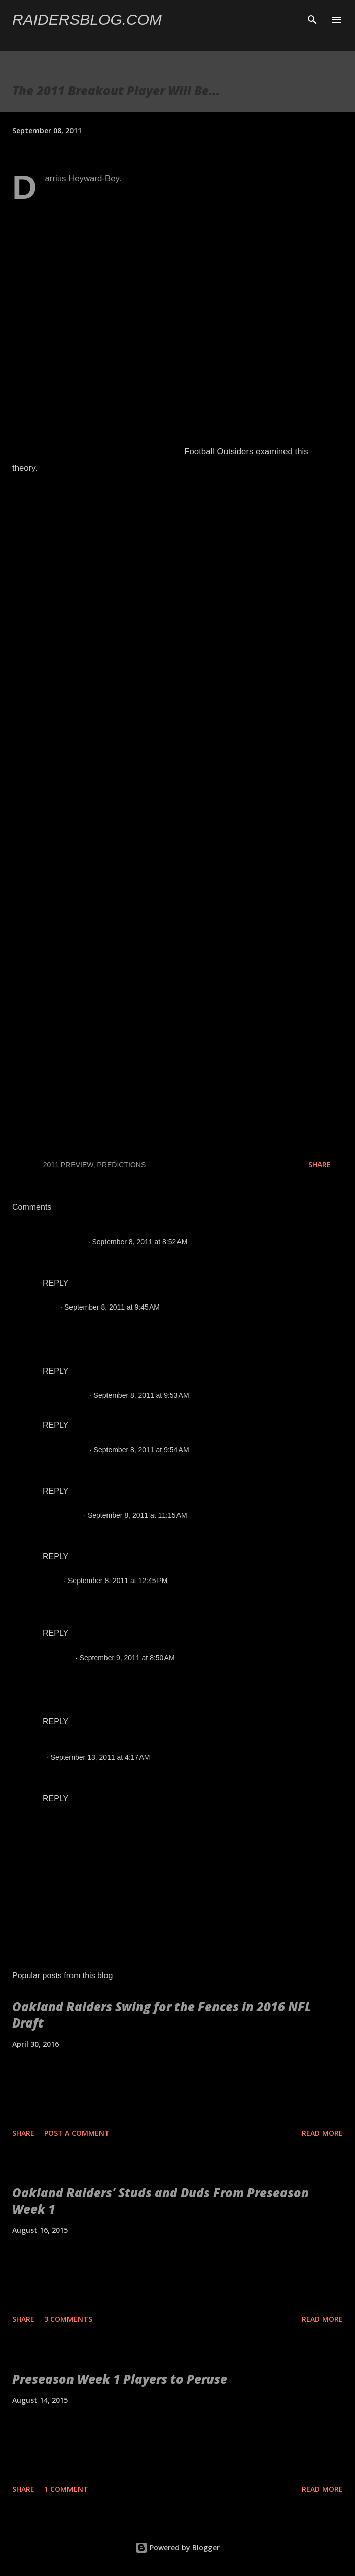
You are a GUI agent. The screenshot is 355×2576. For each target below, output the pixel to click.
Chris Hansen (64, 1395)
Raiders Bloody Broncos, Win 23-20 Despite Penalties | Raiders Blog (151, 1746)
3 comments (68, 2319)
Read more (322, 2133)
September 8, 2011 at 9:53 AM (141, 1395)
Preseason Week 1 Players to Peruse (119, 2379)
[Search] (312, 18)
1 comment (66, 2489)
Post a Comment (77, 2133)
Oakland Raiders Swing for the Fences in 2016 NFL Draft (161, 2014)
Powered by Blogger (177, 2547)
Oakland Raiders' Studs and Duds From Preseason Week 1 (160, 2200)
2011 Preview (68, 1165)
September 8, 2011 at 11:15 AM (137, 1515)
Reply (55, 1283)
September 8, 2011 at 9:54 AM (141, 1450)
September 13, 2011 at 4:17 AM (100, 1757)
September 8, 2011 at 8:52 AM (139, 1242)
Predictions (121, 1165)
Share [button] (319, 1165)
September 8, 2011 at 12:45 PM (118, 1580)
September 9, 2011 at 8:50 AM (127, 1658)
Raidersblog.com (87, 19)
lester (51, 1580)
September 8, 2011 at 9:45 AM (112, 1307)
